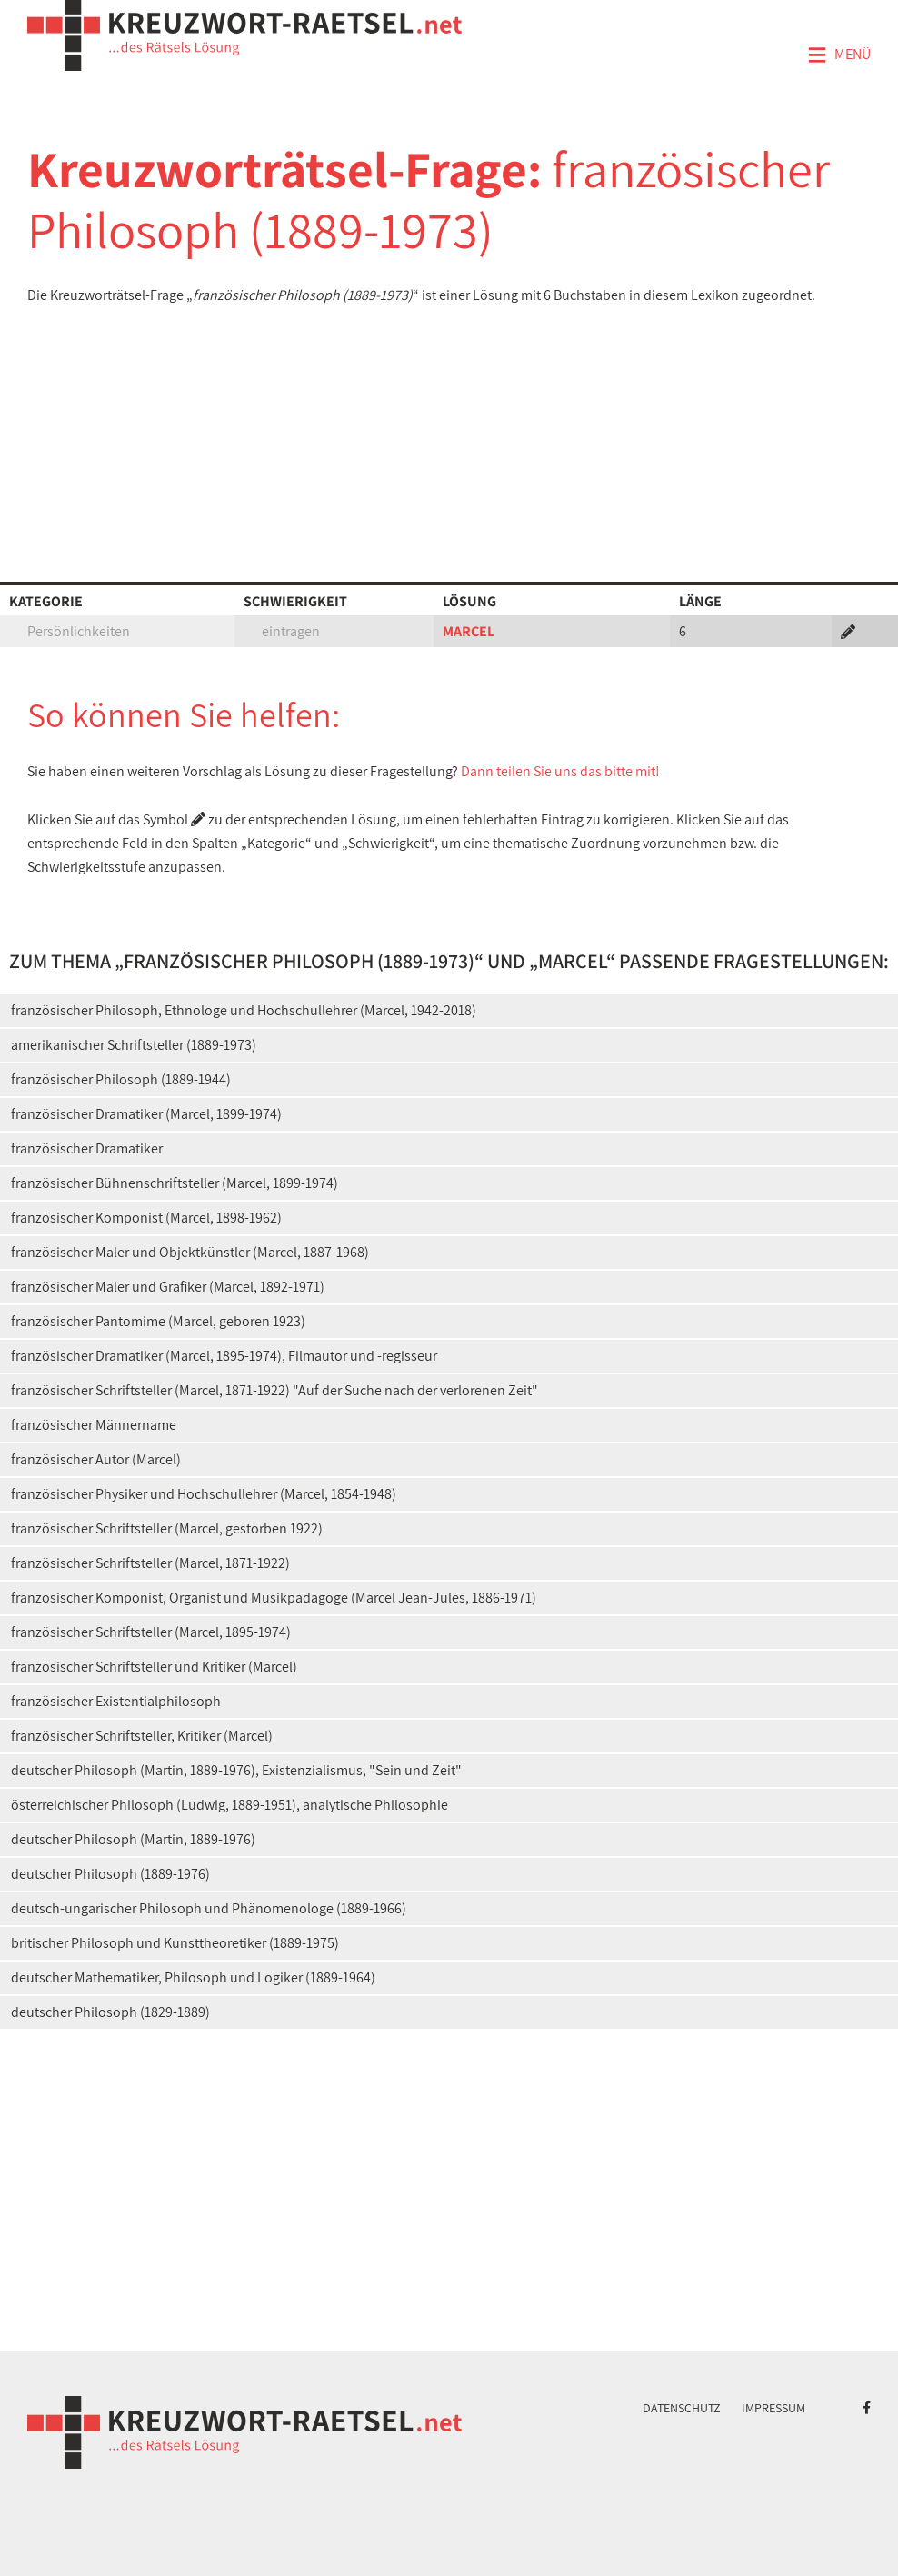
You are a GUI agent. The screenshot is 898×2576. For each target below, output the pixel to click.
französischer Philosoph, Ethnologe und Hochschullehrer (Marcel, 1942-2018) (243, 1010)
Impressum (773, 2408)
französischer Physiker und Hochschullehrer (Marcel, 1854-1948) (203, 1493)
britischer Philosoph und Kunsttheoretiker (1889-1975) (175, 1942)
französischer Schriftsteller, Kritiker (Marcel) (142, 1735)
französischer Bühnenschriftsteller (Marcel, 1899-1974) (174, 1183)
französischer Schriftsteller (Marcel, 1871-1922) (150, 1563)
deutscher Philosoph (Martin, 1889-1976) (133, 1839)
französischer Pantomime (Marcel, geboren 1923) (158, 1321)
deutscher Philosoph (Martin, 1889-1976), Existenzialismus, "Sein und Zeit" (236, 1770)
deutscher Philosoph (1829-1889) (110, 2012)
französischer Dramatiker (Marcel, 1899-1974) (146, 1113)
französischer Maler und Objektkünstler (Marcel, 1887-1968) (190, 1252)
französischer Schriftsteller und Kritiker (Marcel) (154, 1666)
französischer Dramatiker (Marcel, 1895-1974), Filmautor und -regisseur (224, 1355)
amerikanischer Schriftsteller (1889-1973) (133, 1044)
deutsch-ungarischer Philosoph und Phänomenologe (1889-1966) (208, 1908)
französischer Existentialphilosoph (116, 1701)
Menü (839, 55)
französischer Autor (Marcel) (96, 1459)
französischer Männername (93, 1424)
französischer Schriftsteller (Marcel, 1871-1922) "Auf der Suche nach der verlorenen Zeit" (274, 1390)
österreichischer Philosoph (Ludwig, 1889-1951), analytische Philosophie (229, 1804)
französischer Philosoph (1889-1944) (121, 1079)
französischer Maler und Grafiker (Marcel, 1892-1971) (167, 1286)
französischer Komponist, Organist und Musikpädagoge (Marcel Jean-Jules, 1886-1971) (273, 1597)
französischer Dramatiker (87, 1148)
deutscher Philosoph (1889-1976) (110, 1873)
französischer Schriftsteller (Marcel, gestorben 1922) (167, 1528)
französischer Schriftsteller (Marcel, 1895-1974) (151, 1632)
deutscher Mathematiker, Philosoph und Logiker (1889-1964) (193, 1977)
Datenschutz (682, 2408)
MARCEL (468, 631)
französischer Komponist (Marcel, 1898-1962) (146, 1217)
